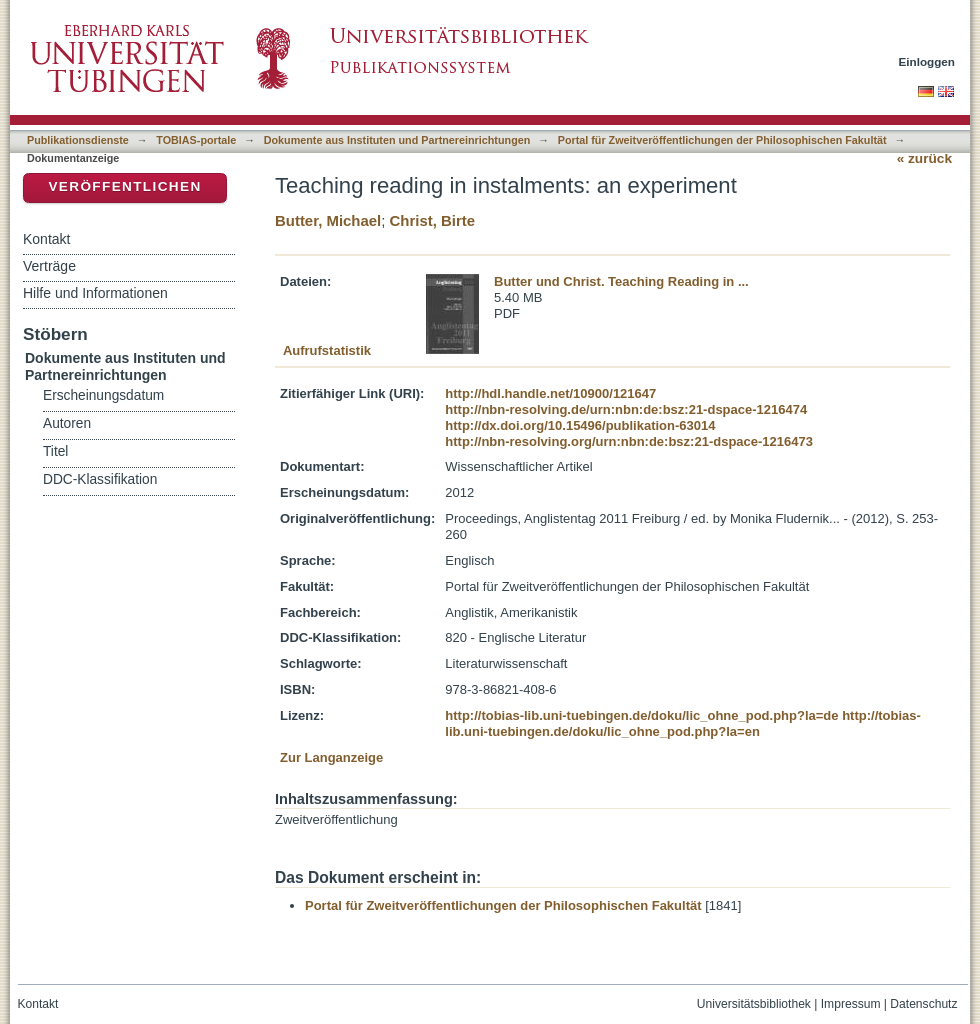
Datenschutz (923, 1004)
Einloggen (927, 61)
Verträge (49, 266)
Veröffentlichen (124, 186)
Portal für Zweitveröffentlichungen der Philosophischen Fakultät (722, 140)
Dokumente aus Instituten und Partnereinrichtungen (397, 140)
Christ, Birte (433, 220)
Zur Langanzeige (331, 757)
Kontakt (46, 239)
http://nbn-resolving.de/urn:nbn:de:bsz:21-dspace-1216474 (626, 409)
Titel (55, 451)
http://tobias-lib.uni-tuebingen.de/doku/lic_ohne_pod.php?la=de (641, 715)
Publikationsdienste (78, 140)
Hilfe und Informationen (95, 293)
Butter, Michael (328, 220)
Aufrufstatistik (327, 350)
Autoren (67, 423)
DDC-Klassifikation (100, 479)
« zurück (924, 158)
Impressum (851, 1004)
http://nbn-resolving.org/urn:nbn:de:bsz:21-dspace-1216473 (629, 441)
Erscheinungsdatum (103, 395)
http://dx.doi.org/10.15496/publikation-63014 (580, 425)
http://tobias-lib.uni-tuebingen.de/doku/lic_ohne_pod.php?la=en (683, 723)
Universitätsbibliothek (754, 1004)
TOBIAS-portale (196, 140)
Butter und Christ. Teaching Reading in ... (621, 281)
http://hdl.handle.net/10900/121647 (550, 393)
